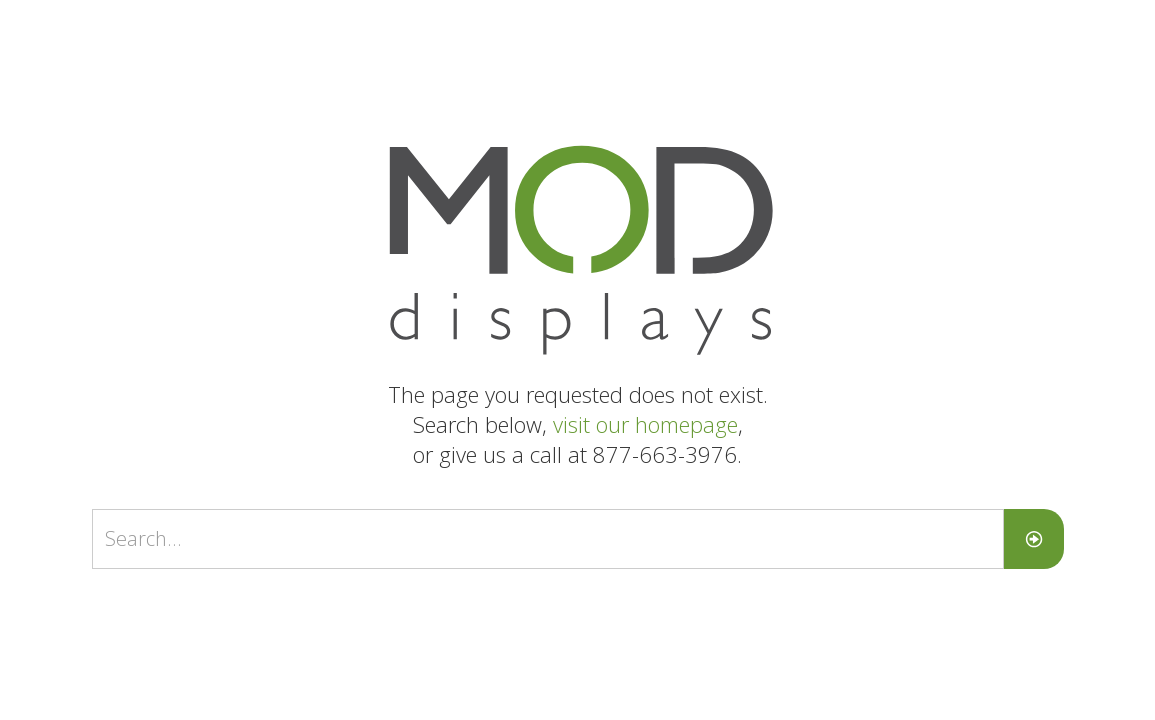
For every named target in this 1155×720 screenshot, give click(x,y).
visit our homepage (645, 424)
